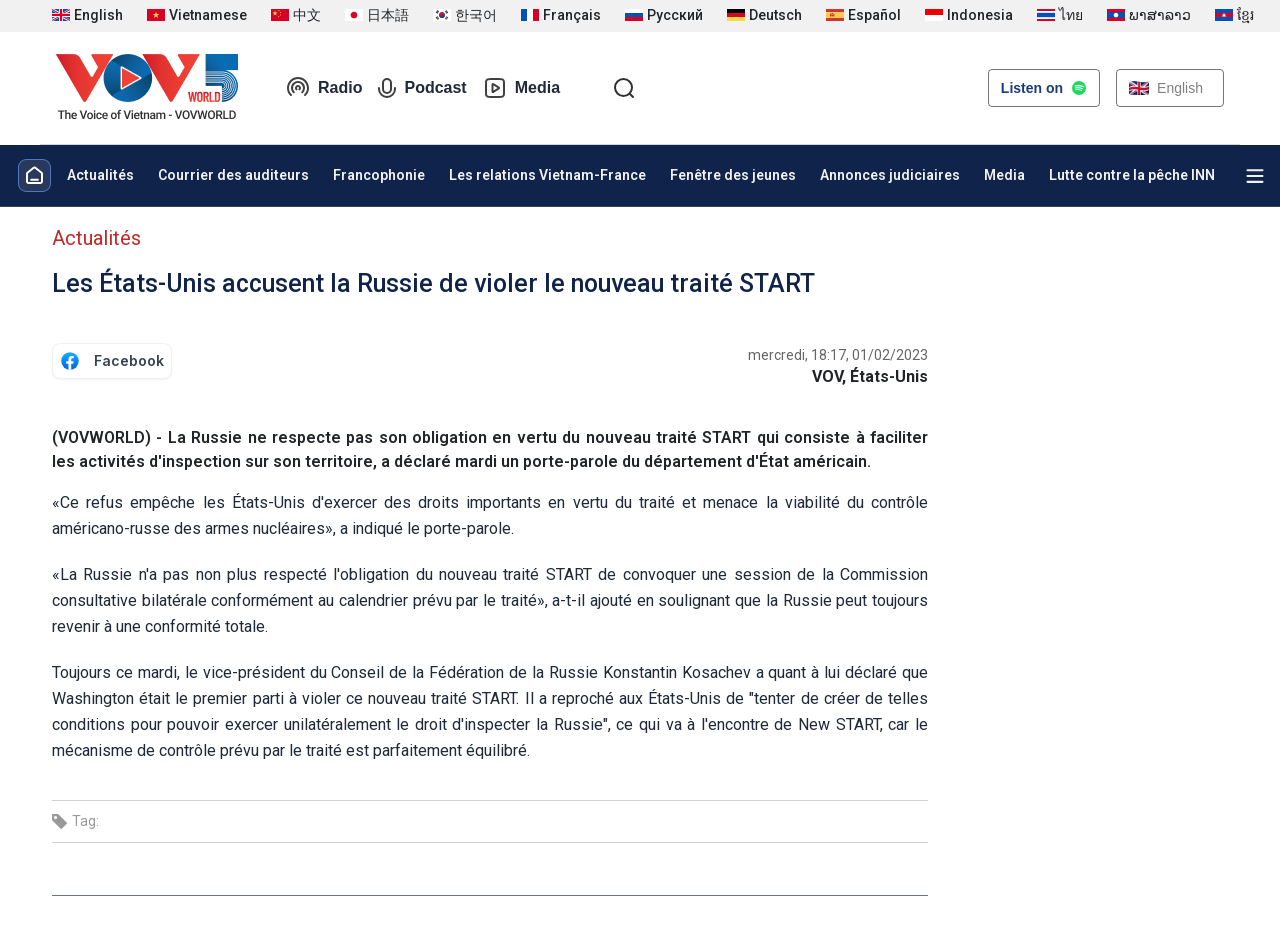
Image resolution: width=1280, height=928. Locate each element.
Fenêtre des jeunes (733, 175)
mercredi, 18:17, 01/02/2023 (838, 355)
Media (521, 88)
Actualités (100, 175)
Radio (324, 88)
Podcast (422, 88)
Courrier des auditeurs (233, 175)
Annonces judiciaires (890, 175)
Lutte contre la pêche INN (1132, 175)
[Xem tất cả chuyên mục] (1255, 176)
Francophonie (379, 175)
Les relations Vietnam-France (547, 175)
